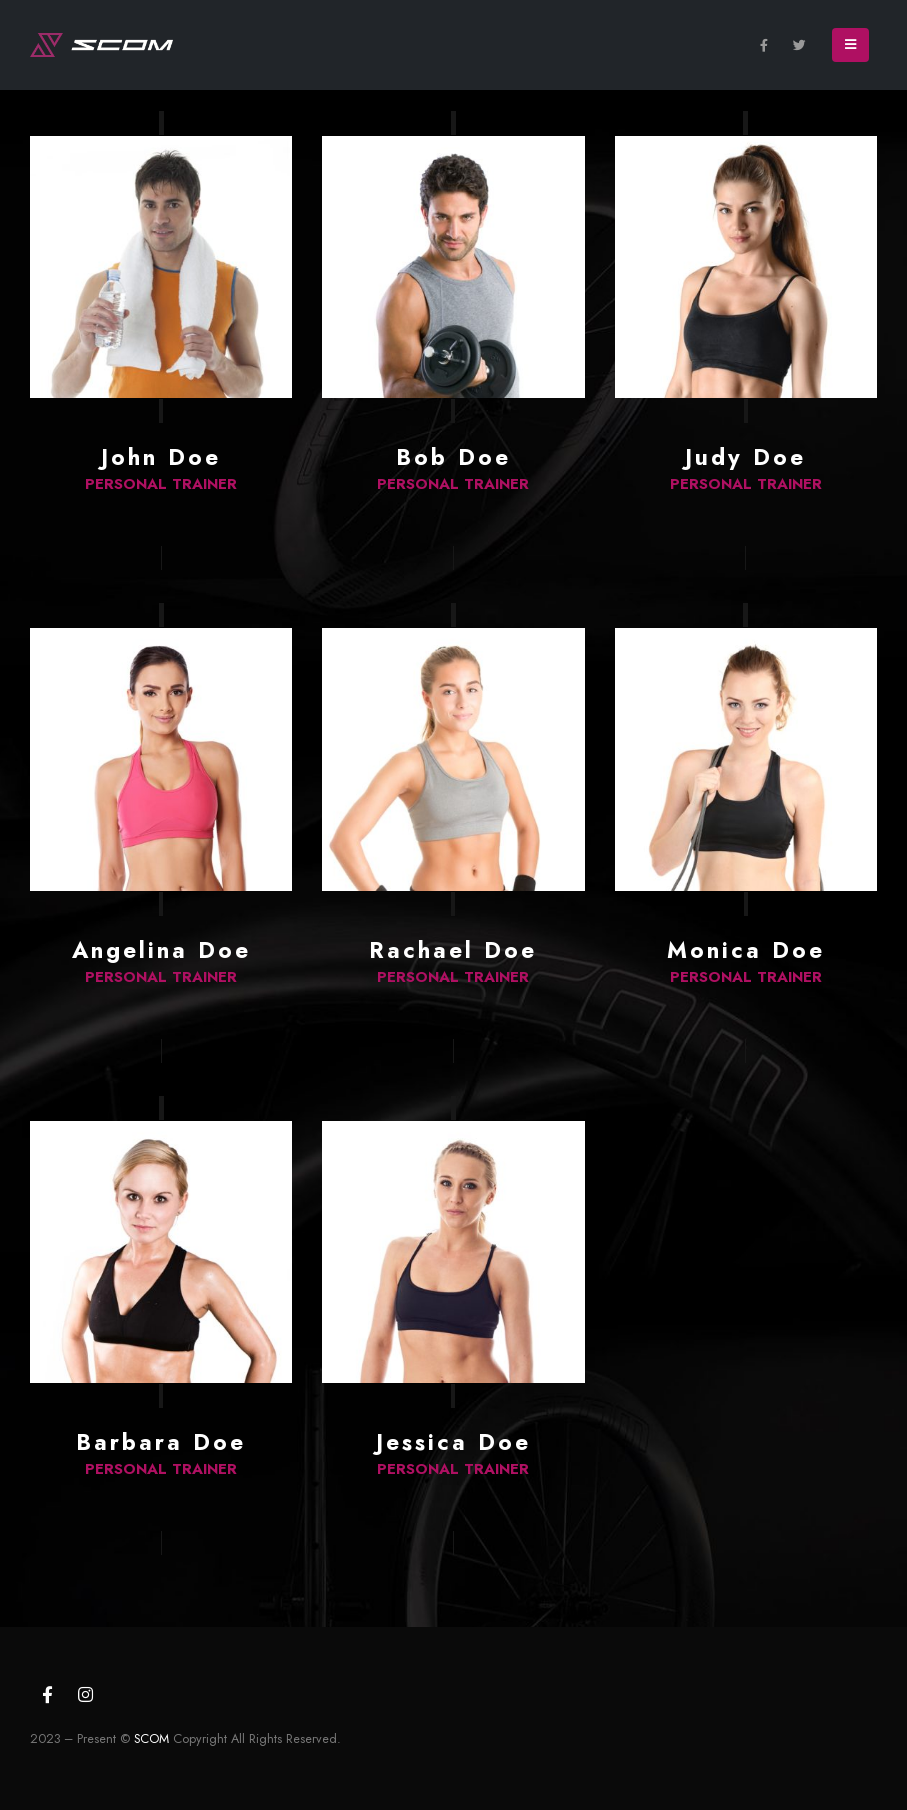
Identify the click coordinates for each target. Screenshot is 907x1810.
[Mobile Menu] (850, 45)
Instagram (85, 1694)
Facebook (47, 1694)
